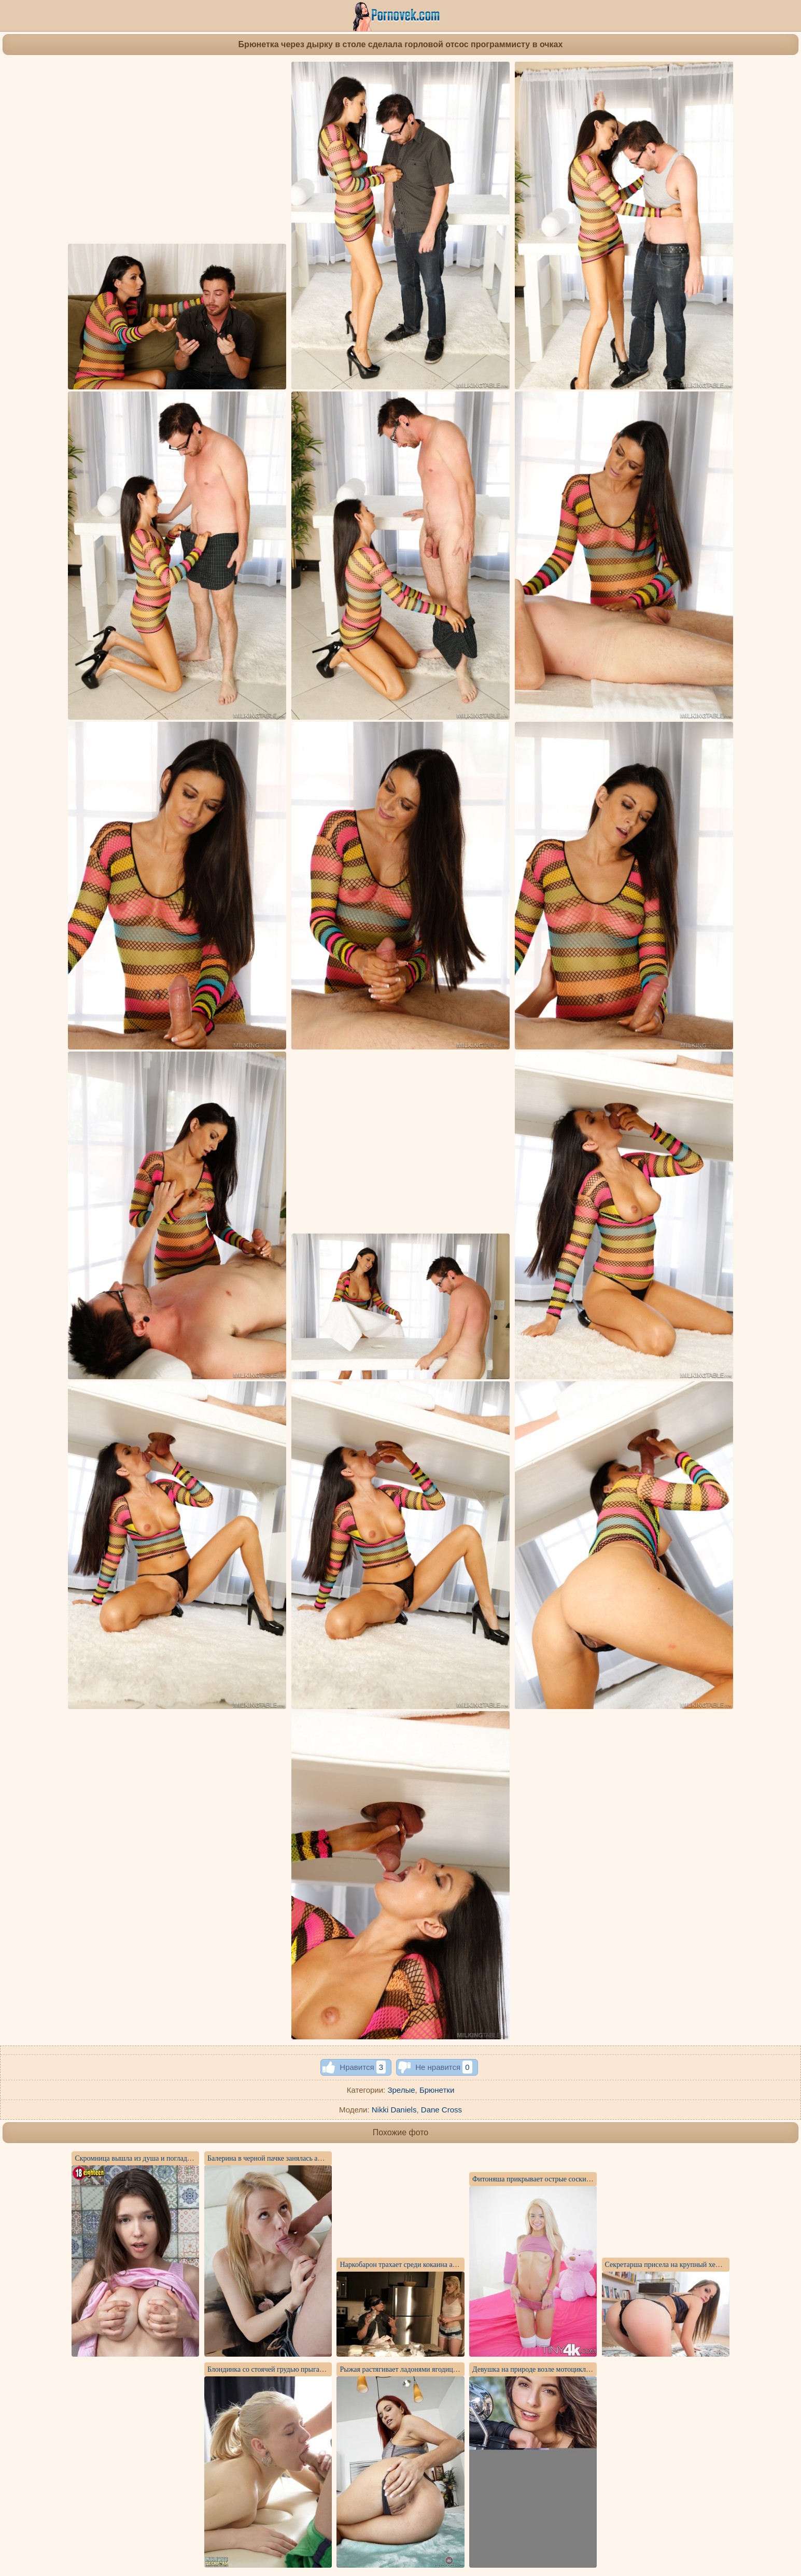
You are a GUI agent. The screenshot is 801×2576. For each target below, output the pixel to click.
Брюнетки (436, 2089)
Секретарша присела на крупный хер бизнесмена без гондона (700, 2265)
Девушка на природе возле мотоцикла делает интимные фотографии (577, 2369)
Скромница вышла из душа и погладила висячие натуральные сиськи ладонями (197, 2158)
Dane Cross (441, 2109)
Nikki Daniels (394, 2109)
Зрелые (401, 2089)
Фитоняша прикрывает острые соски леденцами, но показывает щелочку (584, 2179)
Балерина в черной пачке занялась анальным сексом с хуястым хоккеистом (322, 2158)
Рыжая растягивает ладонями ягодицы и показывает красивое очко (442, 2369)
